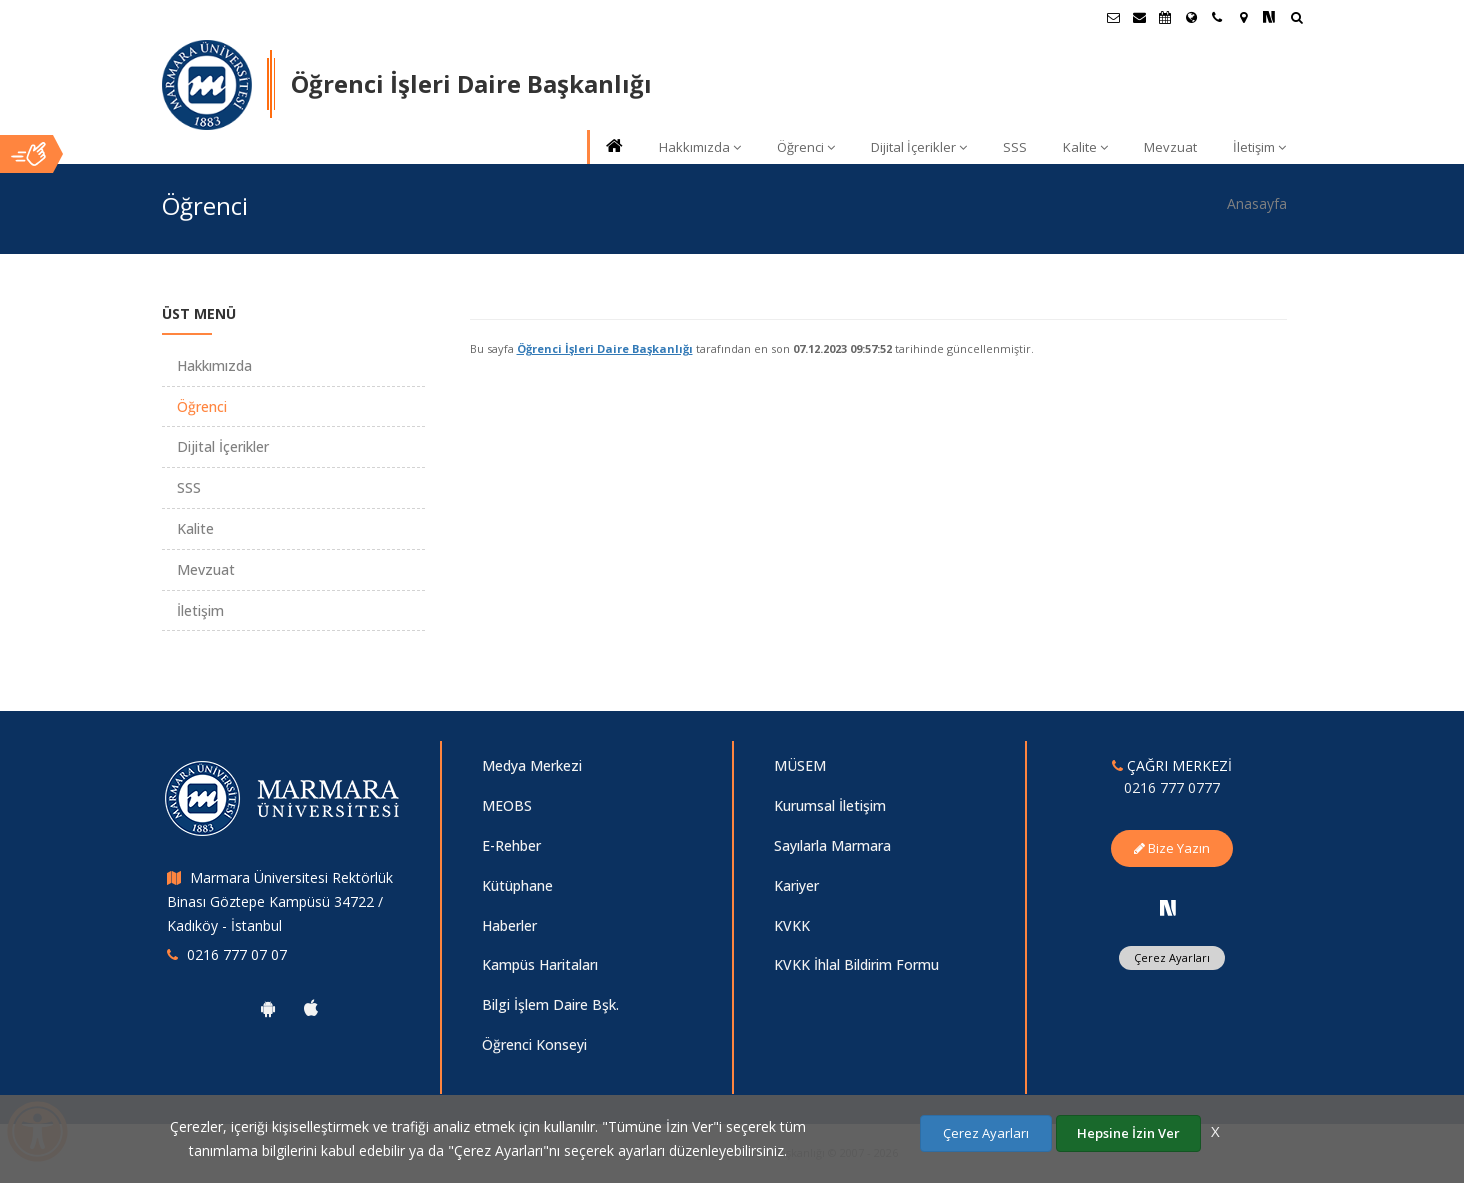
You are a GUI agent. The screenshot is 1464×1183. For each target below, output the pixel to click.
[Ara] (1296, 19)
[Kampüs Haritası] (1243, 17)
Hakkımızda (700, 147)
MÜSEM (800, 765)
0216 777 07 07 (237, 954)
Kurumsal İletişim (830, 805)
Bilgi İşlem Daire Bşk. (550, 1004)
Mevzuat (1170, 147)
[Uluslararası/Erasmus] (1191, 17)
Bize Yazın (1172, 848)
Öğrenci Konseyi (534, 1044)
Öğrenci (806, 147)
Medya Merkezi (532, 765)
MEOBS (507, 805)
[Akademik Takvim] (1165, 17)
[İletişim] (1217, 17)
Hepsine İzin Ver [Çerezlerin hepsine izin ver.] (1128, 1133)
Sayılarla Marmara (832, 845)
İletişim (1259, 147)
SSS (1015, 147)
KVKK (792, 925)
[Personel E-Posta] (1139, 17)
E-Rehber (511, 845)
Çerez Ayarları (1172, 957)
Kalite (1085, 147)
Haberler (509, 925)
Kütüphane (517, 885)
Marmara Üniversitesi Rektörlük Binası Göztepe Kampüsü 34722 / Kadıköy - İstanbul (280, 901)
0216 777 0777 (1172, 787)
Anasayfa (1257, 203)
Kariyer (796, 885)
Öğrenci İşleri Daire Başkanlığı (605, 348)
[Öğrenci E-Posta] (1113, 17)
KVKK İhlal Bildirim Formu (856, 964)
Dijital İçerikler (919, 147)
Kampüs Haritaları (540, 964)
